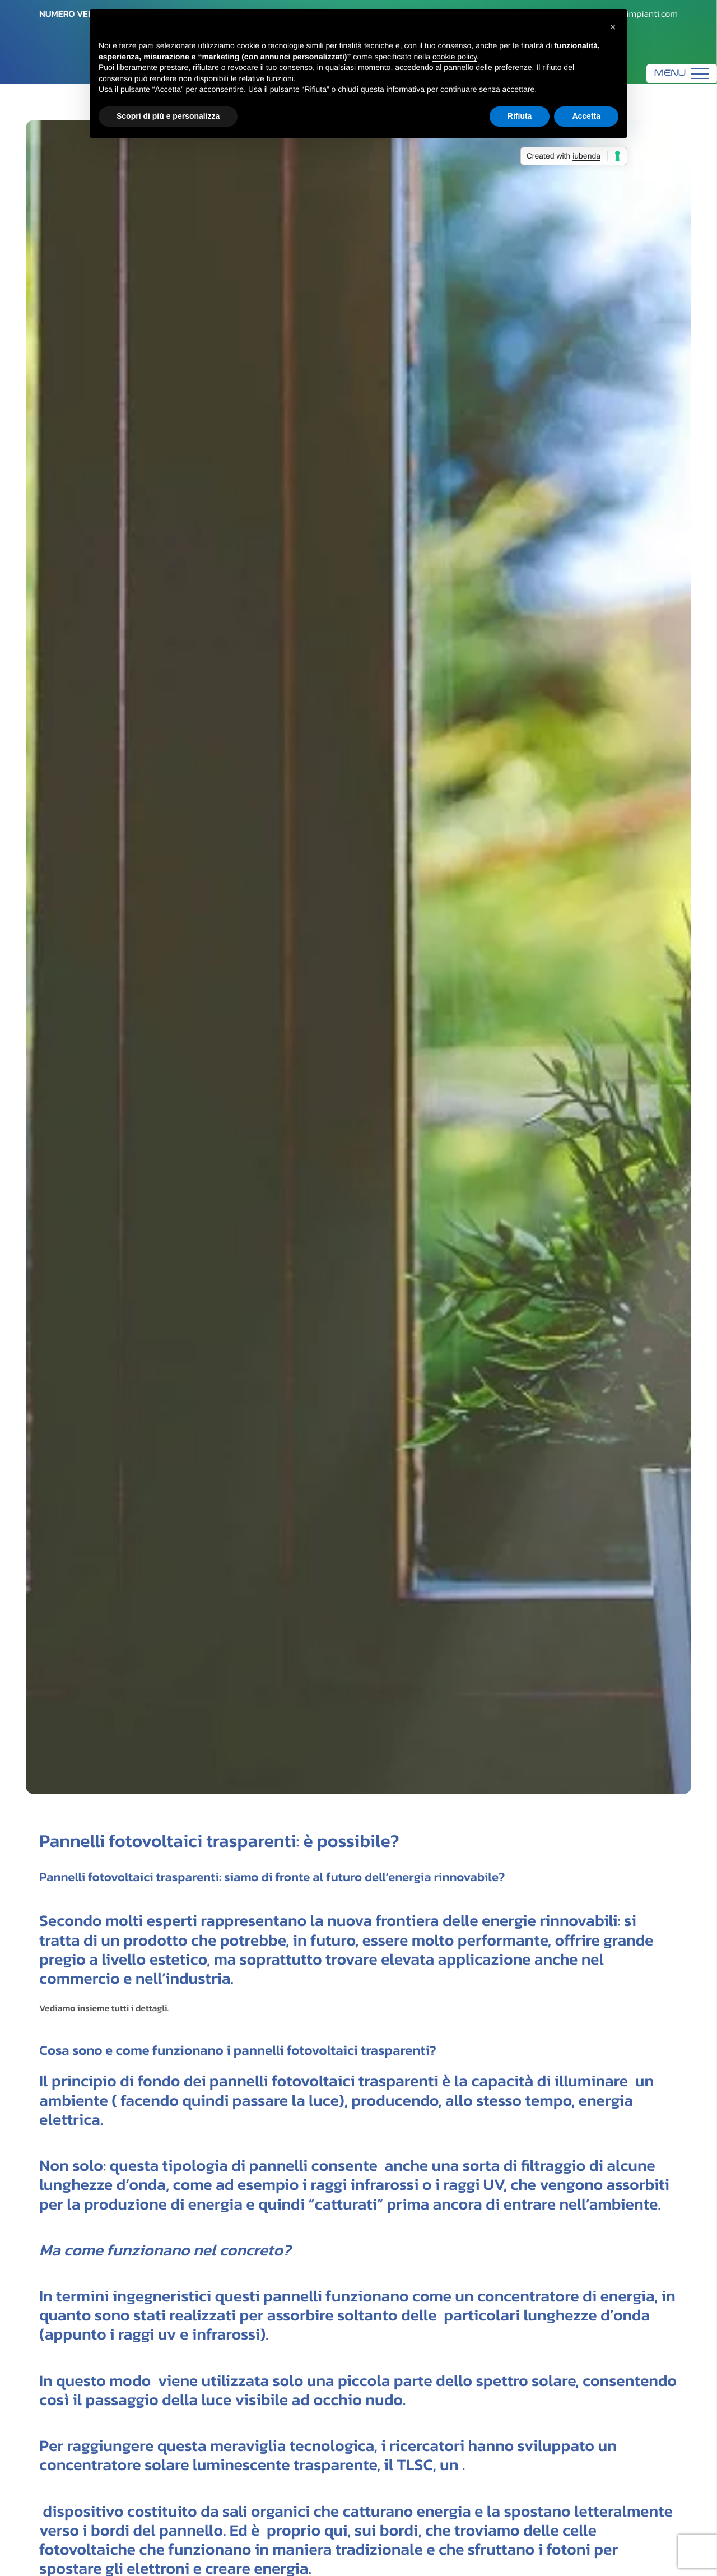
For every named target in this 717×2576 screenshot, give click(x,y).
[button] (613, 27)
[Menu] (681, 74)
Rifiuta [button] (520, 116)
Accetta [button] (586, 116)
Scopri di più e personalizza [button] (168, 116)
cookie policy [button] (454, 56)
